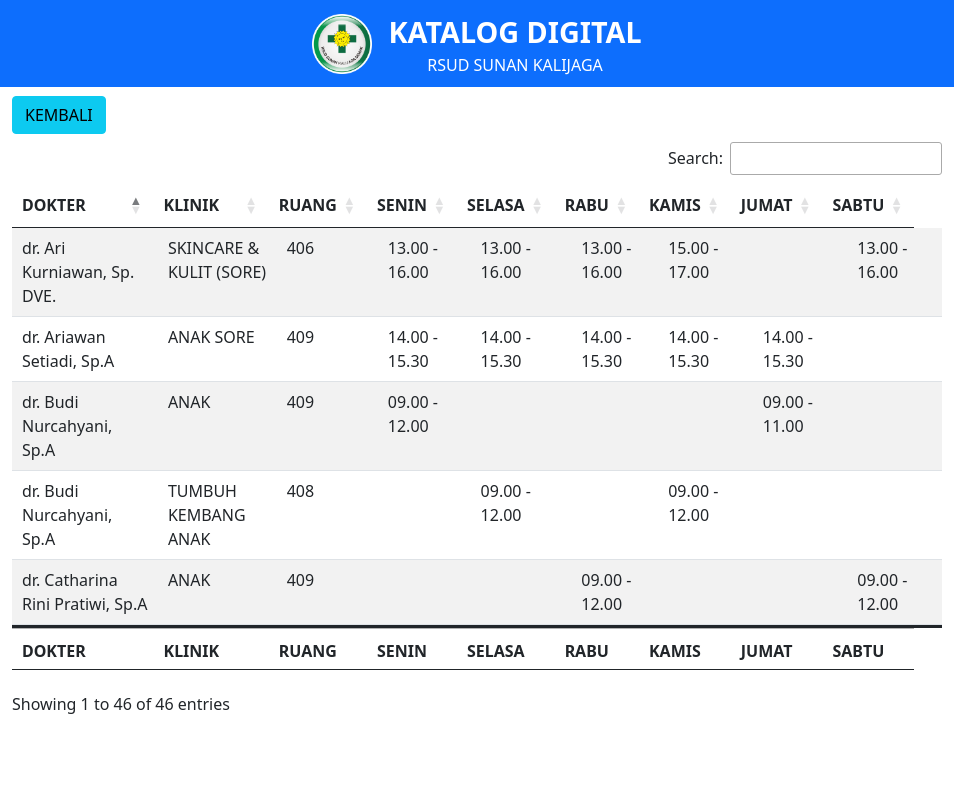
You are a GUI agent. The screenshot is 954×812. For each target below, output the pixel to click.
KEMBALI (59, 115)
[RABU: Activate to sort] (612, 205)
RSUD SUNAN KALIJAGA (515, 65)
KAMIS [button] (692, 205)
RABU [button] (600, 205)
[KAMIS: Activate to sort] (703, 205)
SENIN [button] (409, 205)
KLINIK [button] (192, 205)
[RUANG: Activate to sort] (324, 205)
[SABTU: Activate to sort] (894, 205)
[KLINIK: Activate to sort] (214, 205)
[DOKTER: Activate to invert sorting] (83, 205)
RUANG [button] (313, 205)
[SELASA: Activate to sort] (517, 205)
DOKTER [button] (54, 205)
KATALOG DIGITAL (514, 31)
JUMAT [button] (787, 205)
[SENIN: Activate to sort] (421, 205)
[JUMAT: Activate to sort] (798, 205)
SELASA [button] (506, 205)
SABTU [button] (883, 205)
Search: (695, 158)
